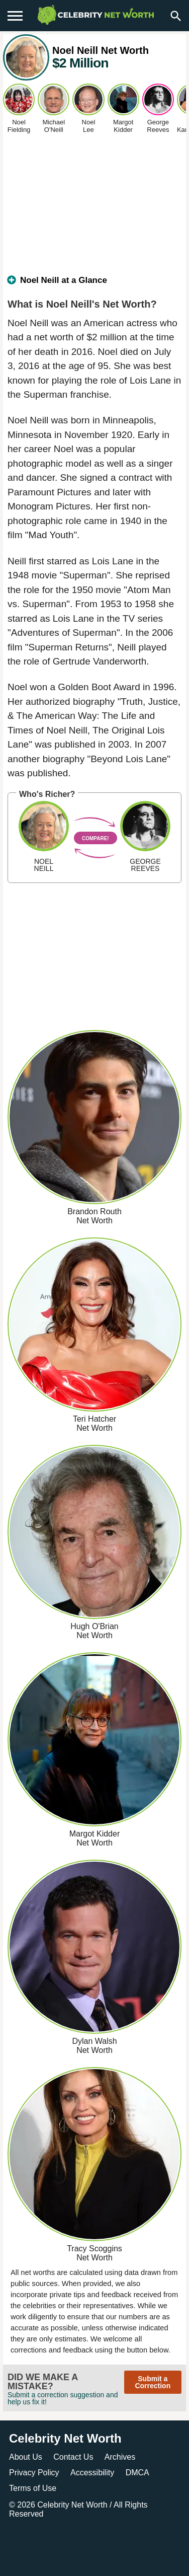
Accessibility (92, 2472)
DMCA (137, 2472)
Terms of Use (32, 2488)
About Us (25, 2457)
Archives (120, 2457)
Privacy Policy (34, 2472)
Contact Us (73, 2457)
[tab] (94, 284)
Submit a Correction (152, 2382)
